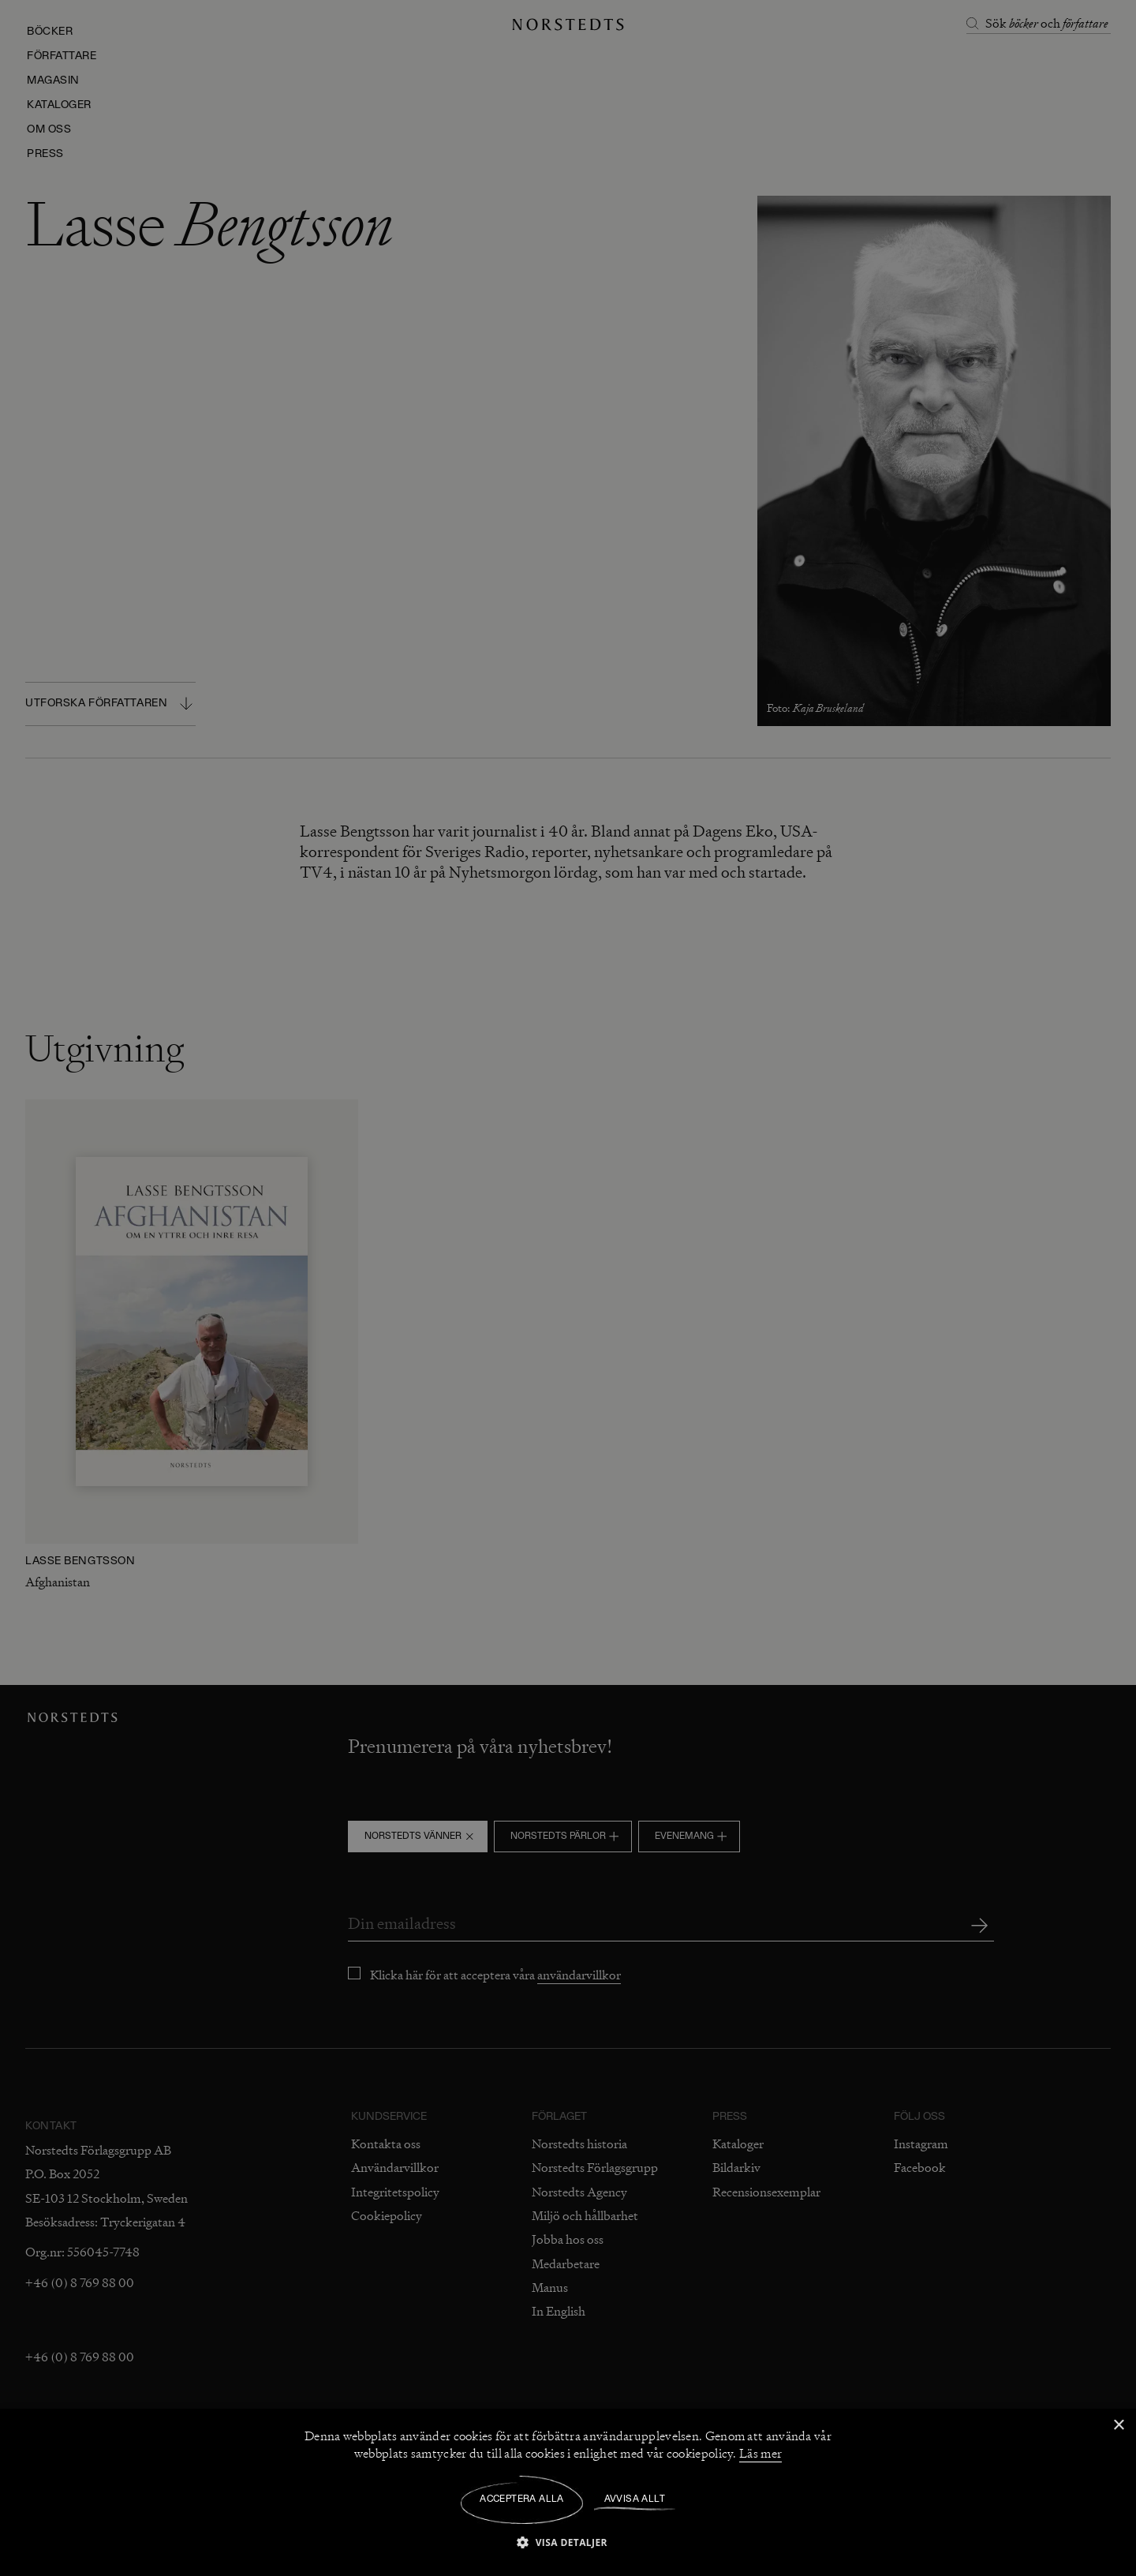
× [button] (1118, 2426)
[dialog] (568, 1288)
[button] (568, 2541)
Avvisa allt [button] (634, 2499)
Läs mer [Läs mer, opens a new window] (760, 2454)
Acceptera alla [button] (522, 2499)
